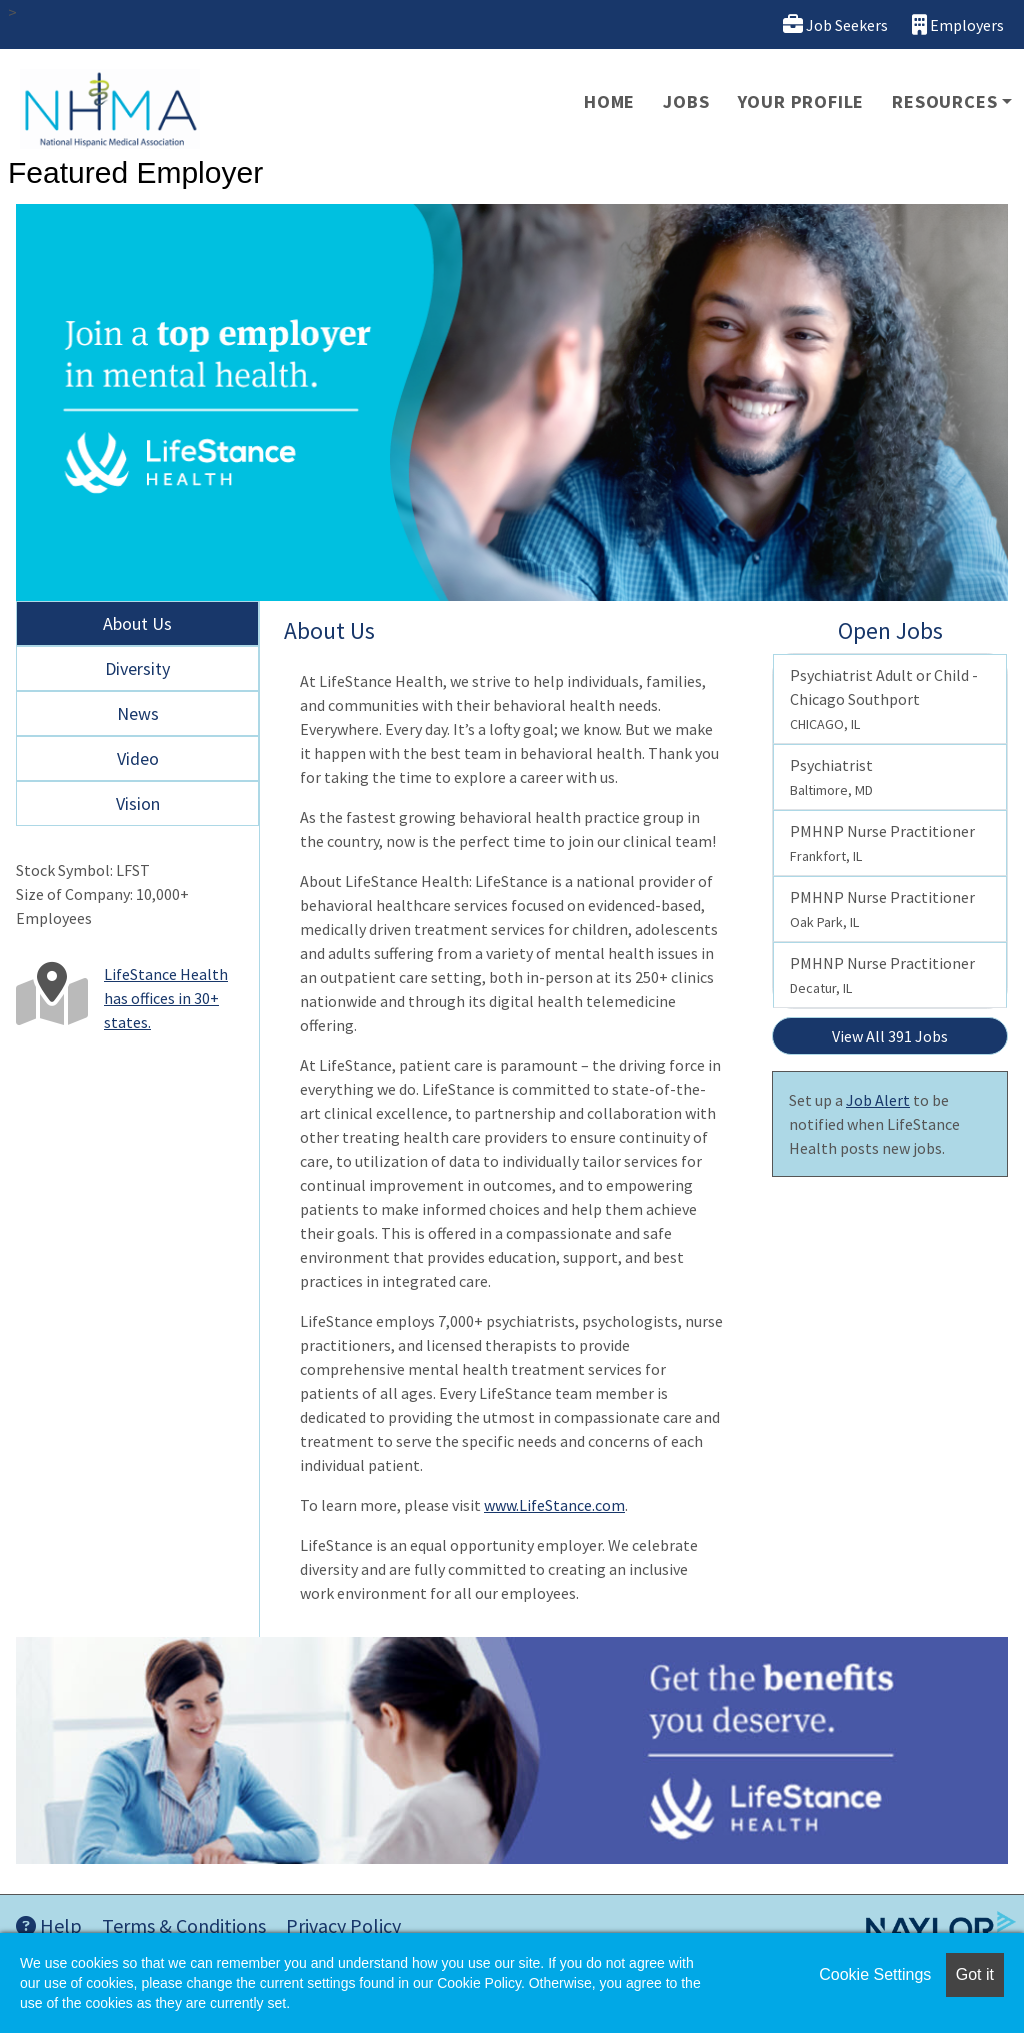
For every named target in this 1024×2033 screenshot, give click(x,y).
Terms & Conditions (184, 1925)
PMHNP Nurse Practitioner (882, 843)
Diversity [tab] (137, 668)
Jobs (686, 101)
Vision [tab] (138, 803)
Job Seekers (835, 24)
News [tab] (138, 713)
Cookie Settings (875, 1974)
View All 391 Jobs (890, 1036)
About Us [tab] (137, 623)
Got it (975, 1974)
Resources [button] (944, 101)
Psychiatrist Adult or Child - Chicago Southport (884, 699)
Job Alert (878, 1100)
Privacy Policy (343, 1925)
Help (49, 1925)
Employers (958, 24)
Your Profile (801, 101)
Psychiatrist (831, 777)
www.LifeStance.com (554, 1505)
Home (609, 101)
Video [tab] (138, 758)
